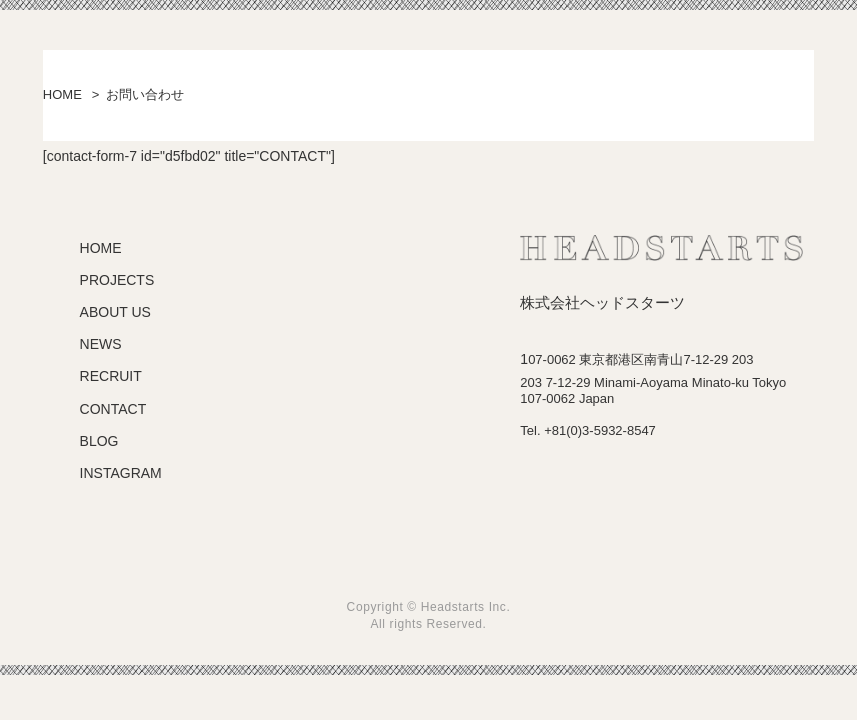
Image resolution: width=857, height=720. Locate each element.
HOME (62, 94)
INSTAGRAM (121, 473)
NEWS (101, 344)
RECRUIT (111, 376)
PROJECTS (117, 280)
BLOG (99, 441)
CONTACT (113, 409)
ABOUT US (115, 312)
